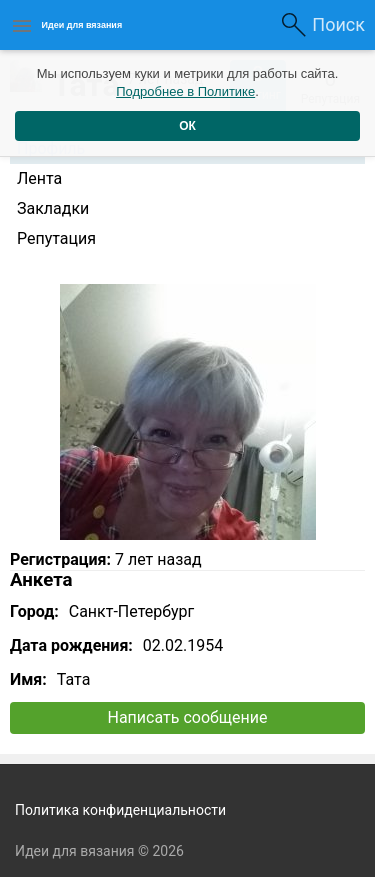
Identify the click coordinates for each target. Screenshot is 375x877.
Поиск (338, 24)
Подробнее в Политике (185, 91)
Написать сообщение (188, 717)
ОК (187, 126)
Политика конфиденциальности (120, 810)
